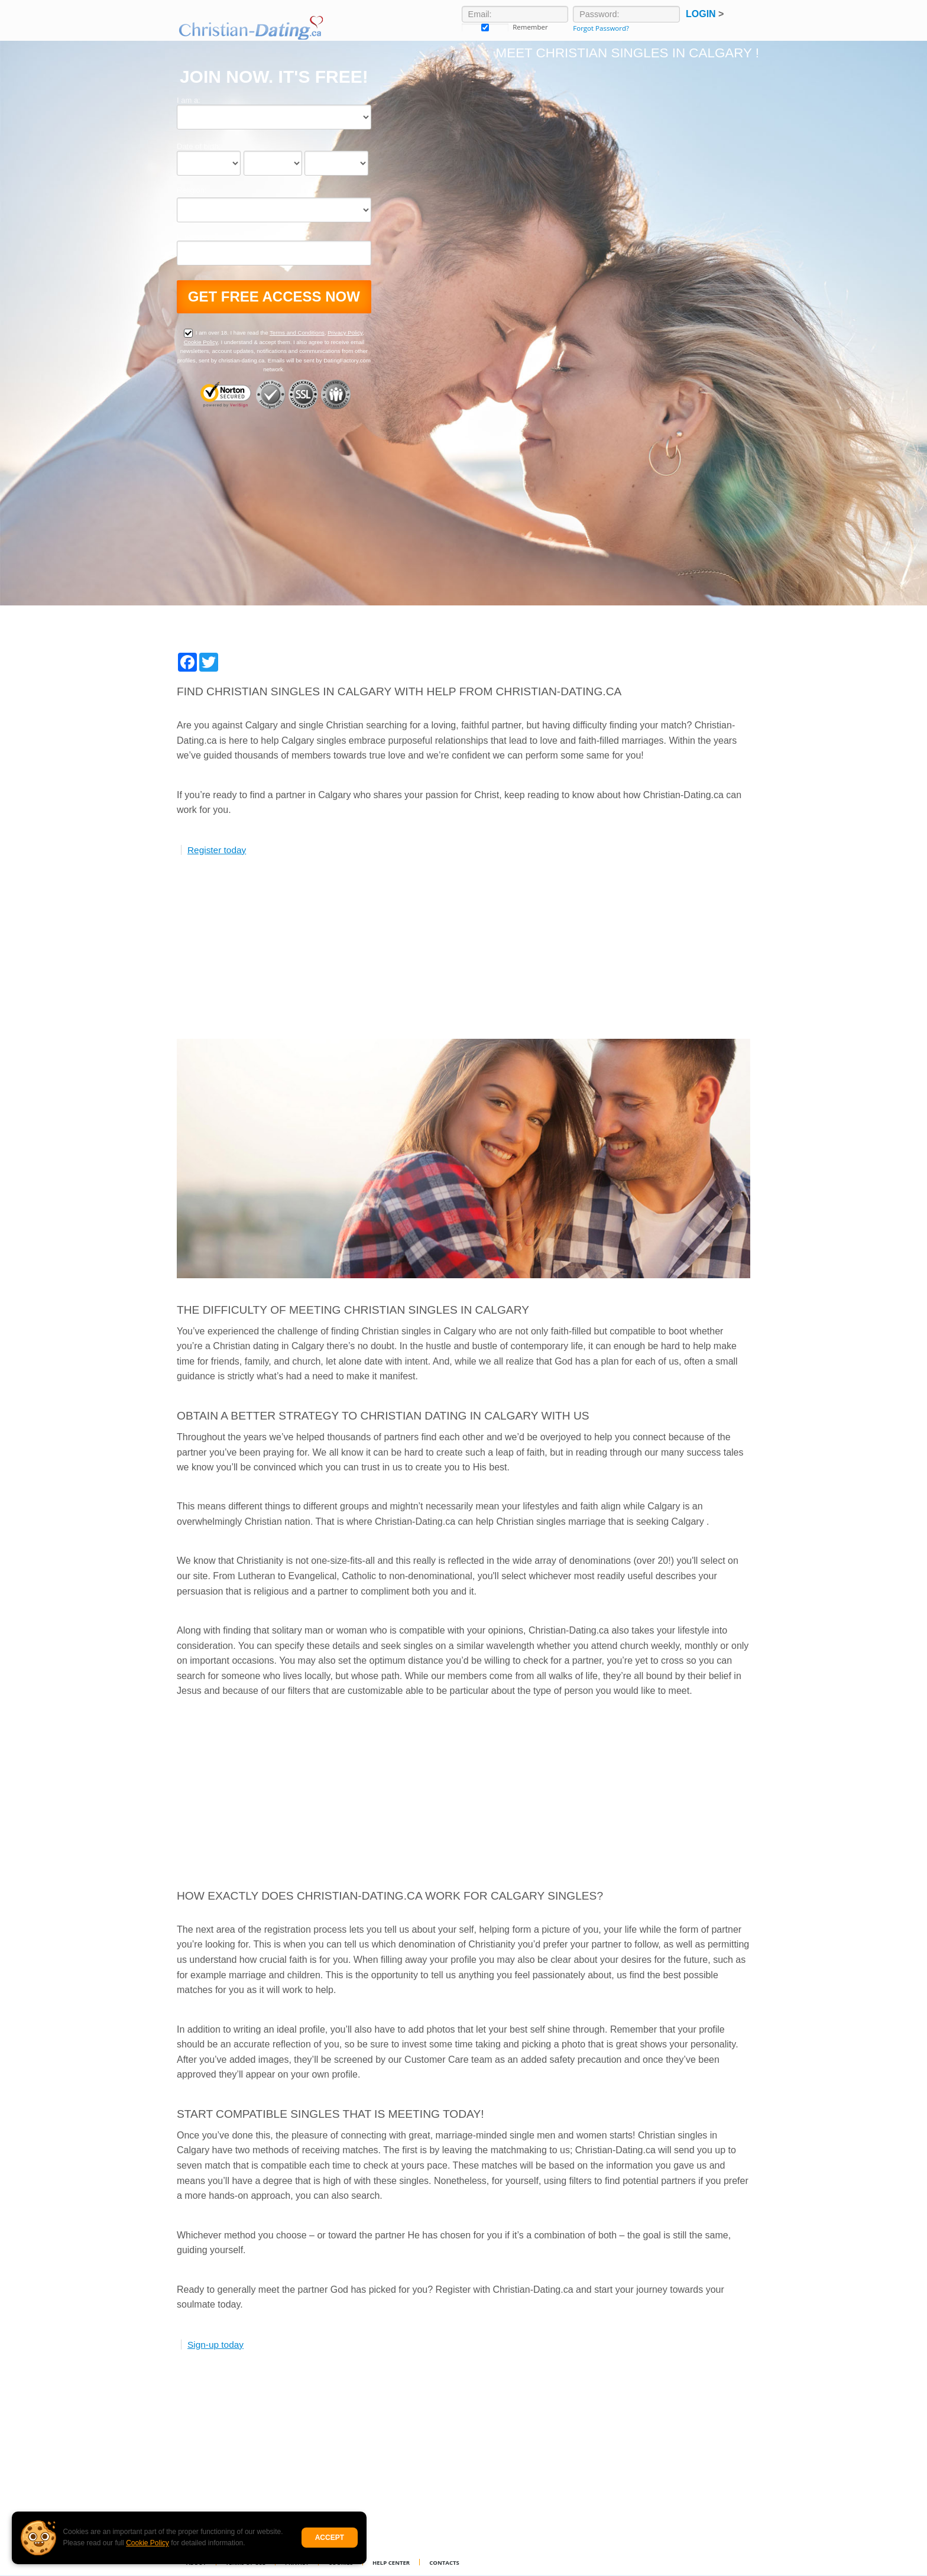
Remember (485, 26)
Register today (216, 850)
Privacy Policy (345, 332)
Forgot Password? (601, 28)
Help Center (391, 2563)
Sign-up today (215, 2345)
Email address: (202, 236)
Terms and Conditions (297, 332)
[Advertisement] (463, 956)
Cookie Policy (147, 2543)
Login (705, 14)
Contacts (444, 2563)
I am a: (188, 100)
